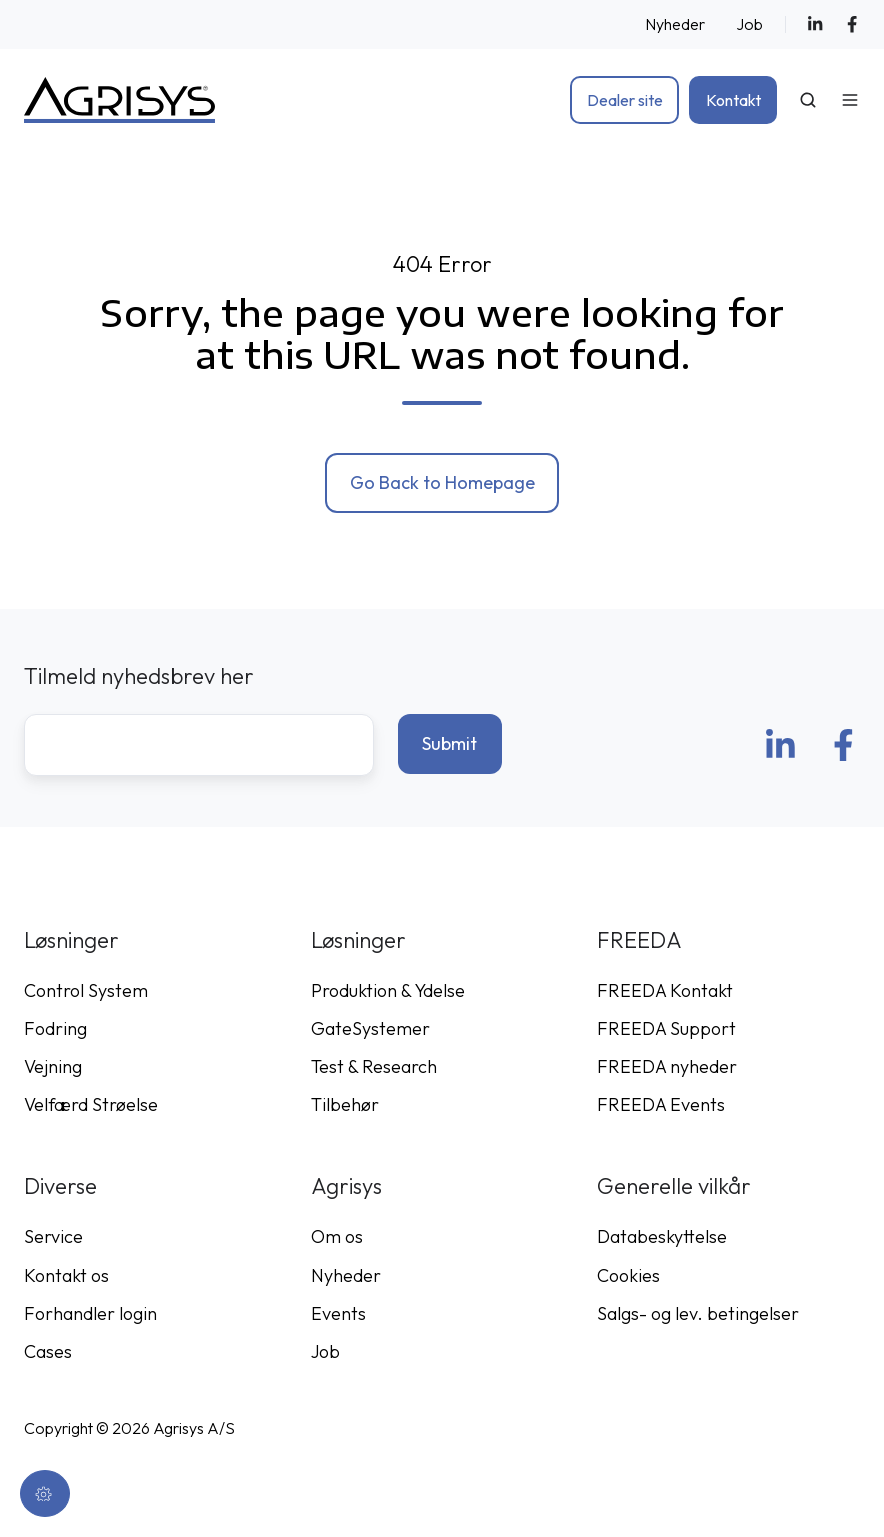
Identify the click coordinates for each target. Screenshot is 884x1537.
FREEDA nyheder (667, 1066)
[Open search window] (808, 100)
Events (338, 1313)
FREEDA (639, 940)
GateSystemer (370, 1028)
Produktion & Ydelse (388, 990)
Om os (337, 1236)
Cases (48, 1351)
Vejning (53, 1066)
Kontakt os (66, 1275)
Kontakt (733, 100)
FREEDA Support (666, 1028)
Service (53, 1236)
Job (749, 24)
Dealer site (625, 100)
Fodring (55, 1028)
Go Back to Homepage (442, 482)
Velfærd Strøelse (91, 1104)
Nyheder (675, 24)
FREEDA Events (661, 1104)
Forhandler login (90, 1313)
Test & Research (374, 1066)
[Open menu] (850, 100)
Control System (86, 990)
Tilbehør (345, 1104)
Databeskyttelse (662, 1236)
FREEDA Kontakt (665, 990)
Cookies (628, 1275)
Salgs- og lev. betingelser (698, 1313)
